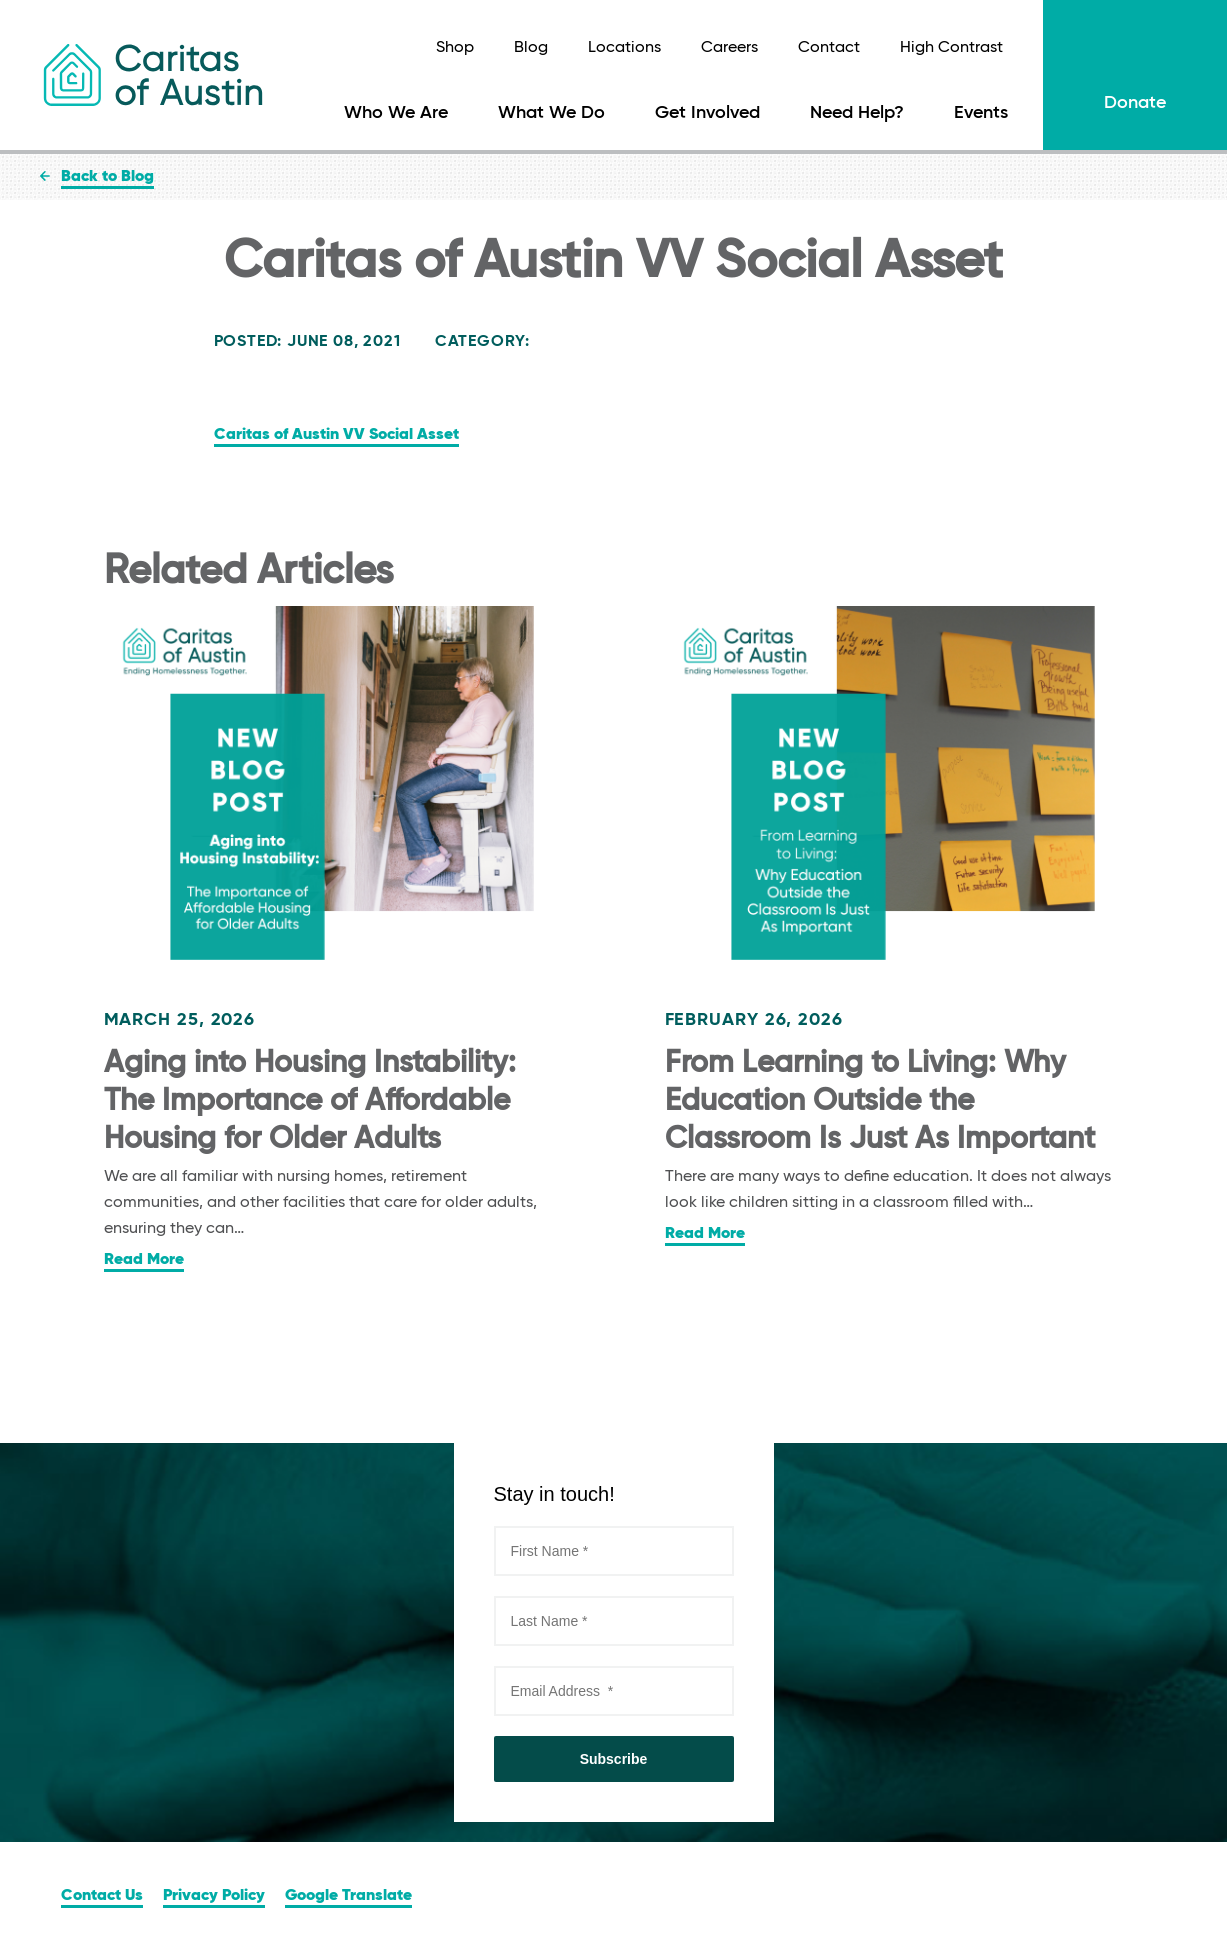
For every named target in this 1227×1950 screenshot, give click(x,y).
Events (981, 113)
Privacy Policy (214, 1896)
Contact (829, 48)
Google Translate (348, 1896)
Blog (531, 48)
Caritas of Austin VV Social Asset (336, 435)
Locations (624, 48)
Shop (455, 48)
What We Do (551, 113)
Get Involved (707, 113)
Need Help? (857, 113)
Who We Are (396, 113)
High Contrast (951, 48)
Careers (729, 48)
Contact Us (102, 1896)
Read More (144, 1260)
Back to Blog (107, 177)
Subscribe (614, 1759)
